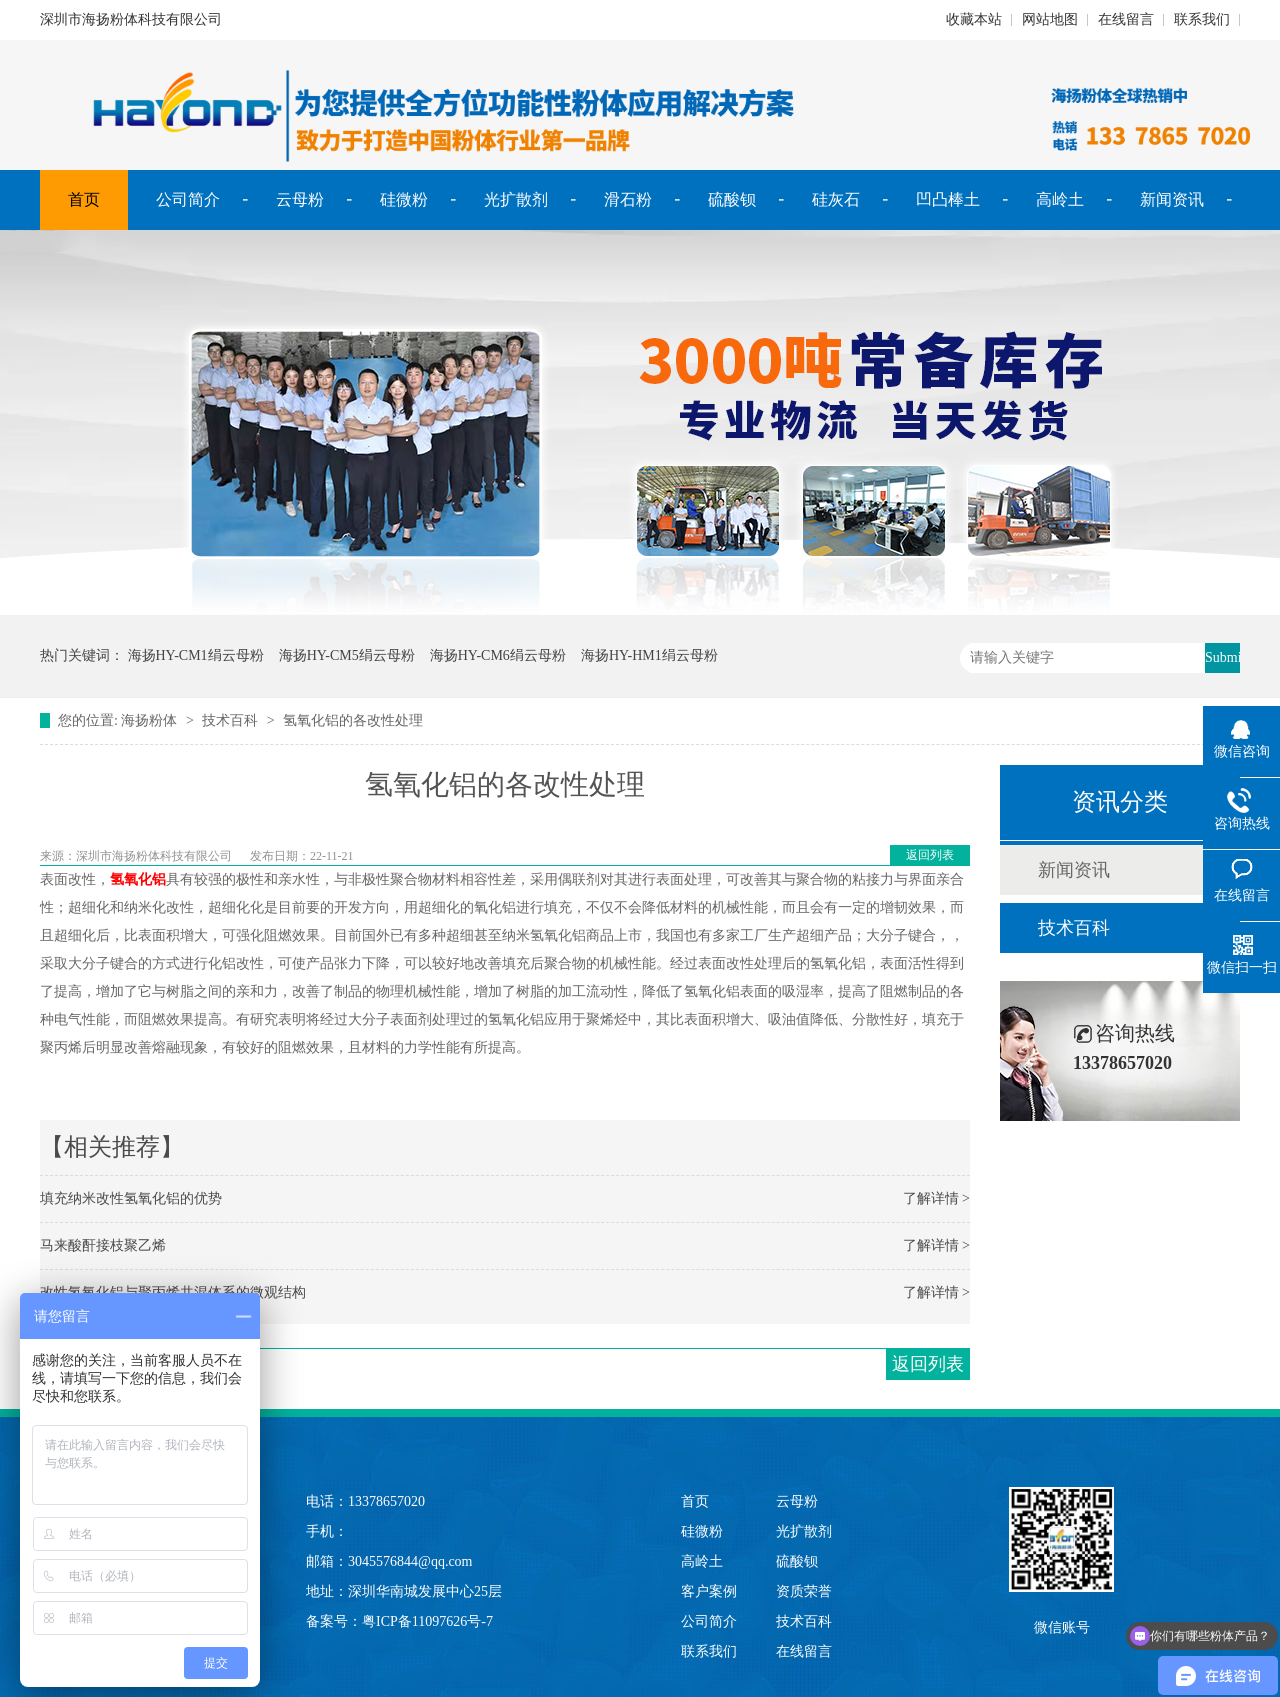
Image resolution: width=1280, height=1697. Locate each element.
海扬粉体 (149, 720)
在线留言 (1126, 19)
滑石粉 (628, 199)
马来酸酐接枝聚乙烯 (103, 1245)
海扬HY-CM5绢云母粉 (347, 655)
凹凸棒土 (948, 199)
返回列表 (930, 855)
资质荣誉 (804, 1591)
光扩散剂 (516, 199)
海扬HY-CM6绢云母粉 (498, 655)
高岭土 (1060, 199)
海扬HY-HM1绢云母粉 (649, 655)
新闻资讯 (1172, 199)
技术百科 (230, 720)
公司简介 (188, 199)
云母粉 (300, 199)
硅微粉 (404, 199)
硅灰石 (836, 199)
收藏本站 (974, 19)
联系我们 (1202, 19)
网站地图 (1050, 19)
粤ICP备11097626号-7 (427, 1621)
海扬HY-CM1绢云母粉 (196, 655)
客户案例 (709, 1591)
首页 (84, 199)
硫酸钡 (732, 199)
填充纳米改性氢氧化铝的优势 (131, 1198)
